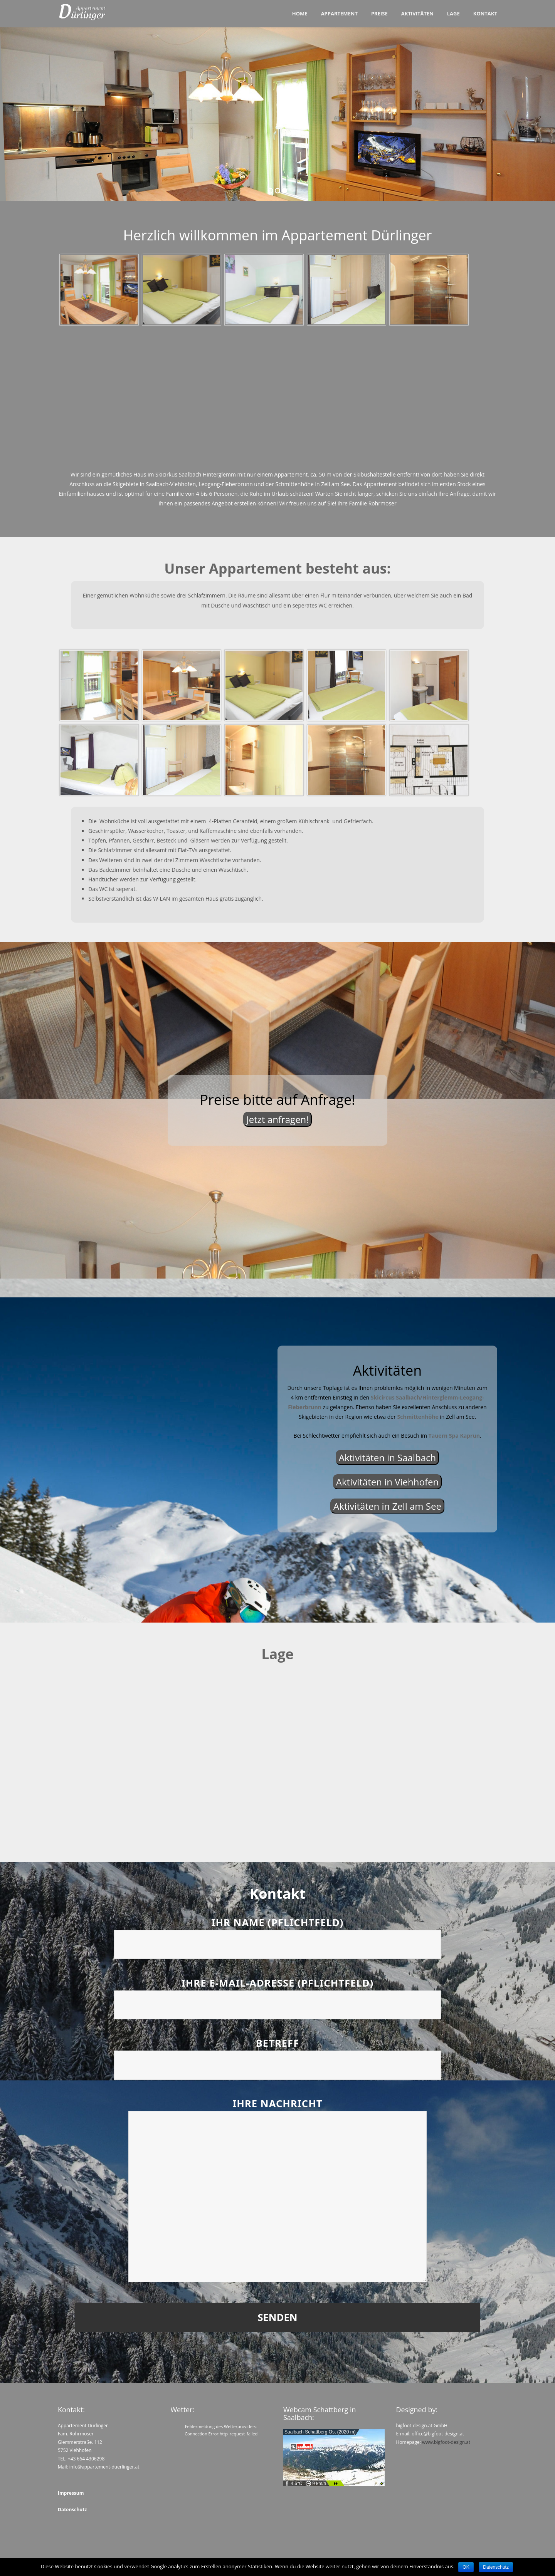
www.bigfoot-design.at (446, 2442)
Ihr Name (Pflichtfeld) (277, 1934)
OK (465, 2567)
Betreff (277, 2054)
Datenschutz (496, 2567)
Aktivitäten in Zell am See (387, 1506)
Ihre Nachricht (277, 2191)
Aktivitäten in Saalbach (387, 1457)
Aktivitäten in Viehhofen (387, 1481)
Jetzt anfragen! (277, 1119)
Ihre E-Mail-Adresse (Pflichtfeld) (277, 1994)
